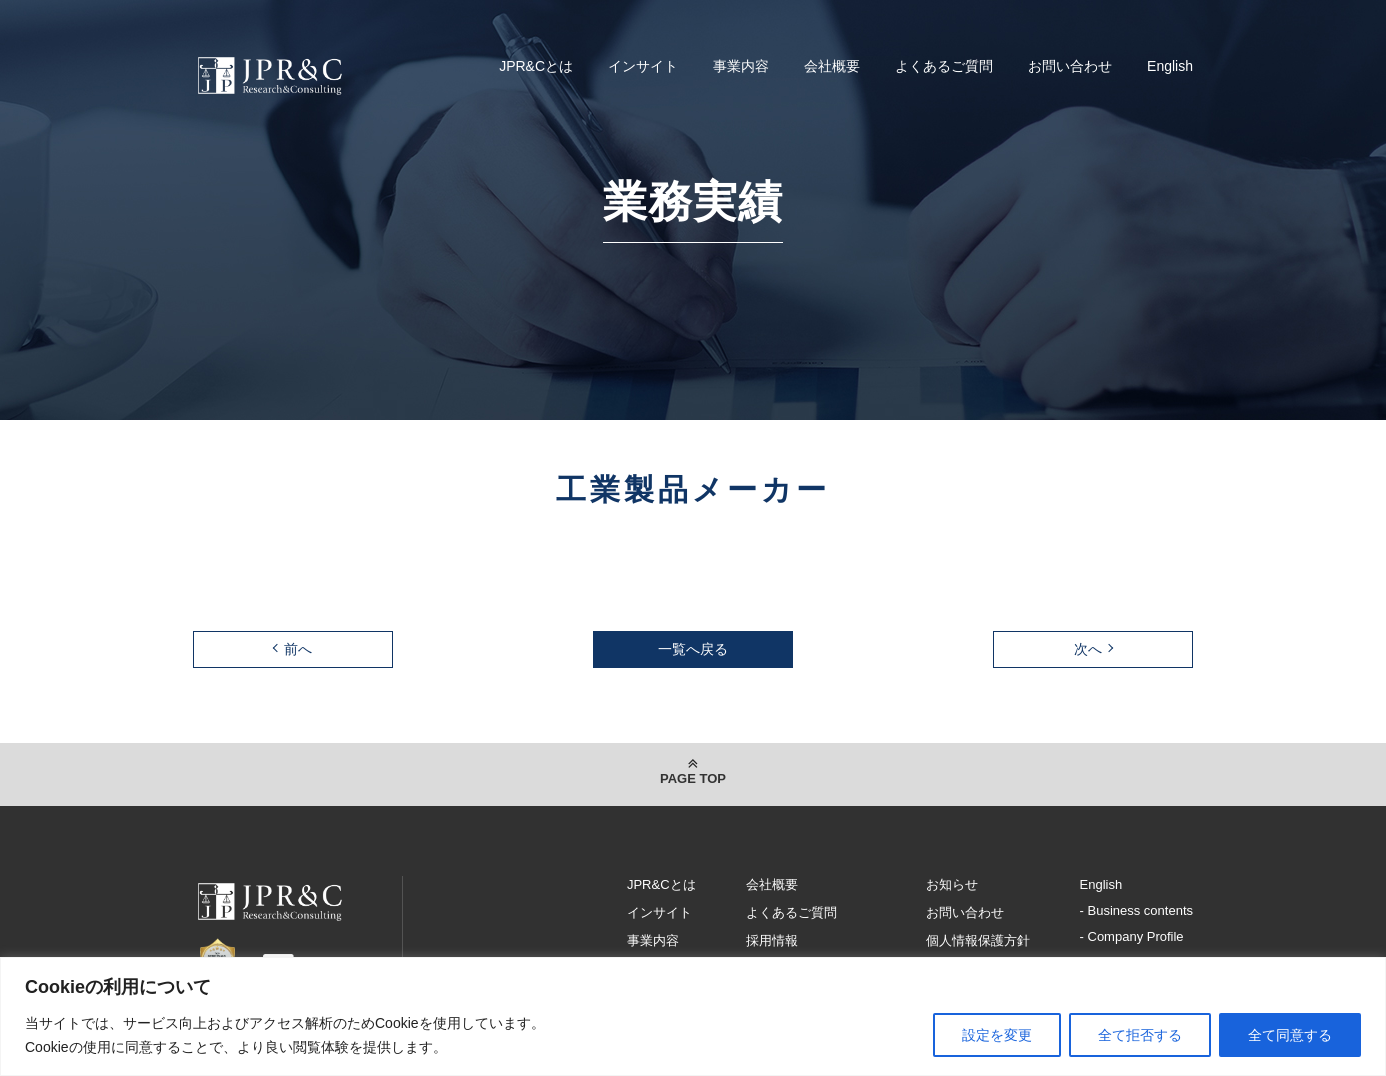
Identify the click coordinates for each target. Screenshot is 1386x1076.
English (1170, 66)
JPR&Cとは (536, 66)
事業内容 (741, 66)
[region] (693, 1016)
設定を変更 (997, 1035)
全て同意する (1290, 1035)
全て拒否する (1140, 1035)
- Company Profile (1132, 936)
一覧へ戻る (693, 649)
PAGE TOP (693, 778)
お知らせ (952, 884)
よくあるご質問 (944, 66)
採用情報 (772, 940)
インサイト (643, 66)
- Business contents (1136, 910)
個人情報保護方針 (978, 940)
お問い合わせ (1070, 66)
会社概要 (832, 66)
